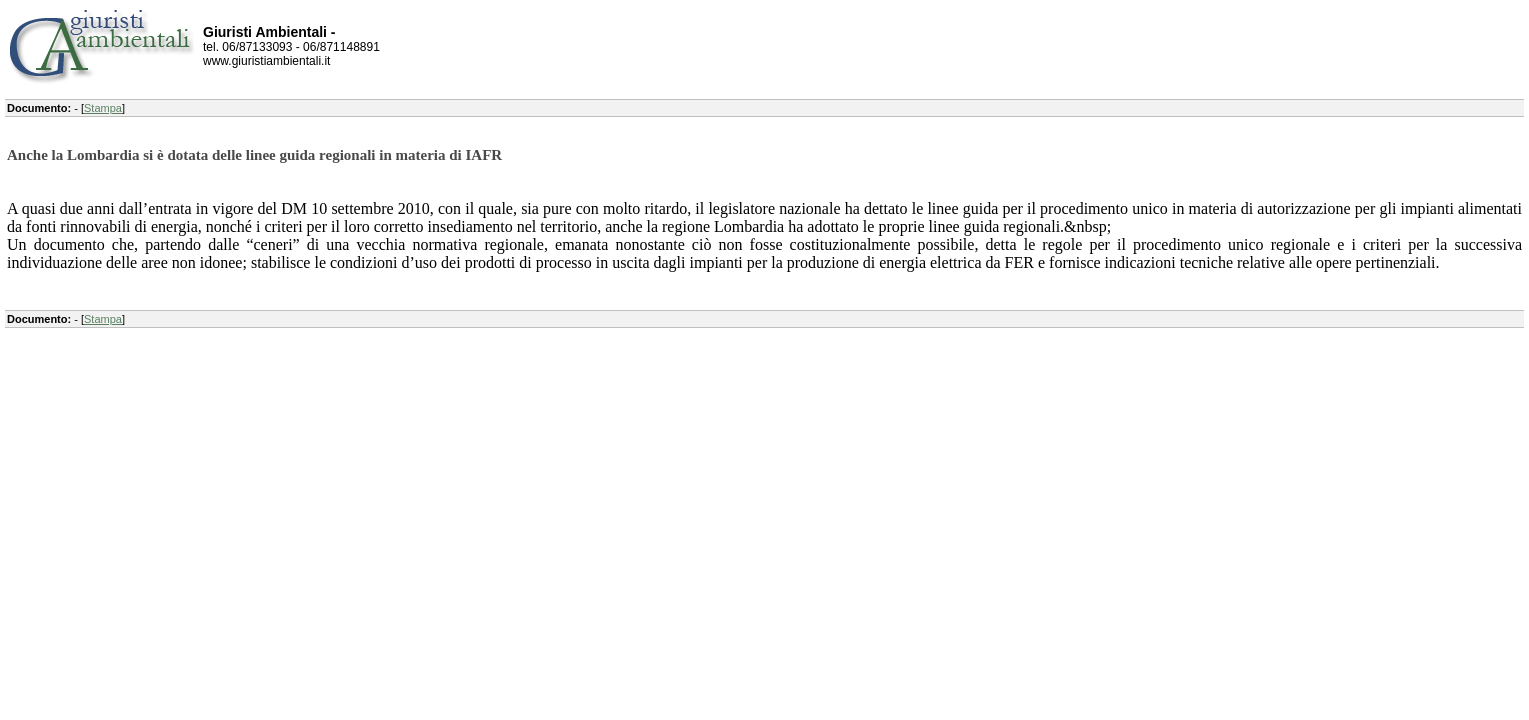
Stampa (103, 108)
